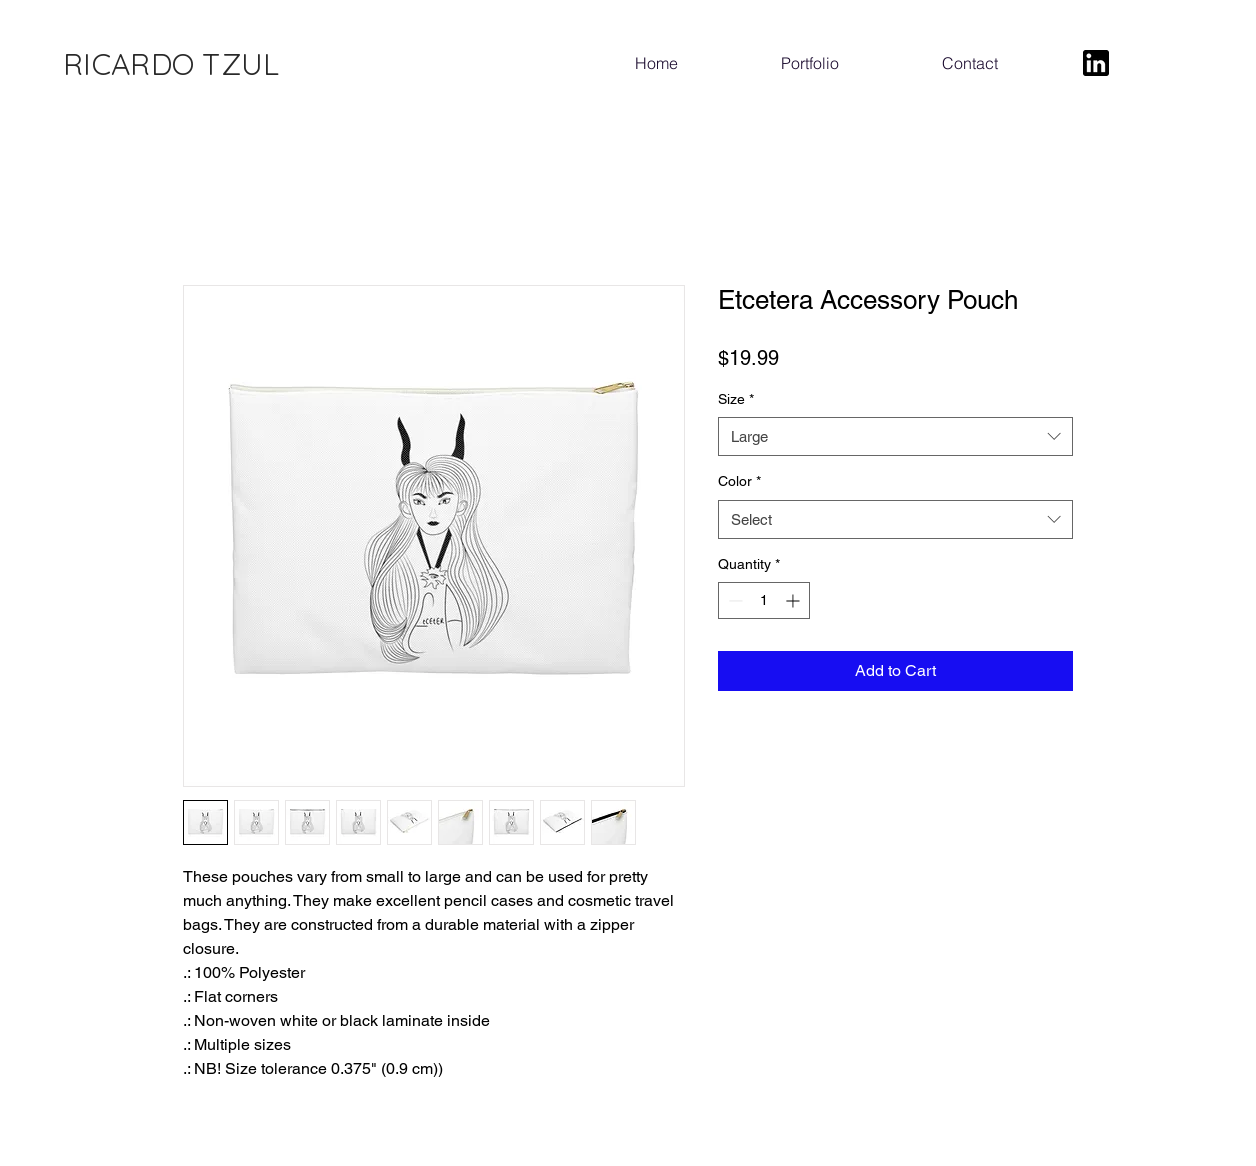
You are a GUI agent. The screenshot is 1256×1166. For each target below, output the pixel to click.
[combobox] (895, 436)
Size (736, 399)
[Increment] (794, 600)
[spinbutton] (764, 600)
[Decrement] (733, 600)
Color (739, 481)
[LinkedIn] (1096, 63)
